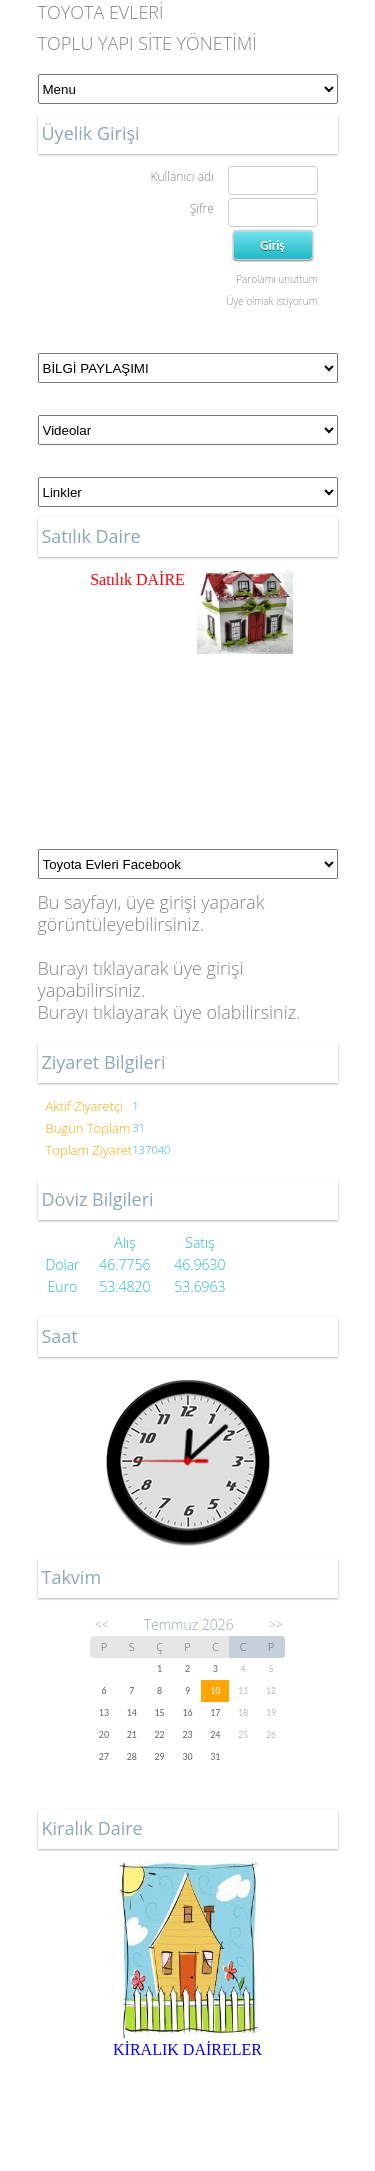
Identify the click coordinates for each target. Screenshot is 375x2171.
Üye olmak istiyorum (271, 301)
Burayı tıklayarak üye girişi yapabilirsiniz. (141, 979)
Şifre (202, 208)
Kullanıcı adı (181, 176)
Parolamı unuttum (276, 279)
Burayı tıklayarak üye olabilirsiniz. (169, 1012)
